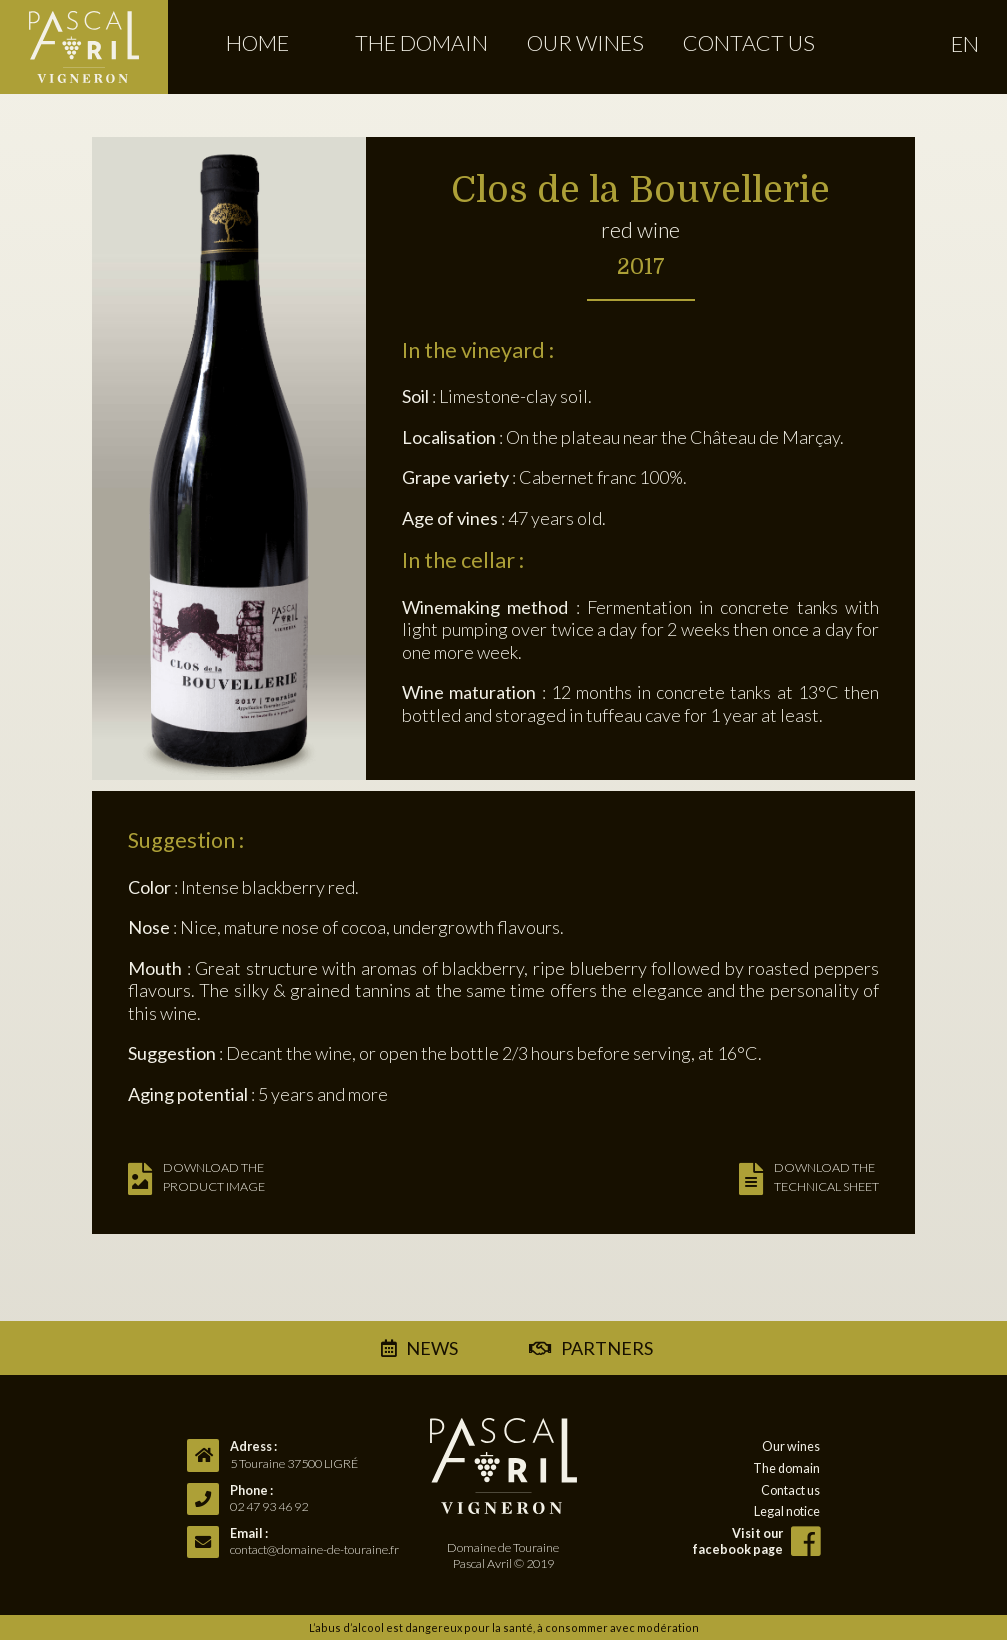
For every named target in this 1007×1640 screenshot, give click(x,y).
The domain (421, 43)
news (432, 1348)
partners (603, 1348)
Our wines (585, 43)
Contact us (749, 43)
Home (257, 43)
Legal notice (787, 1511)
